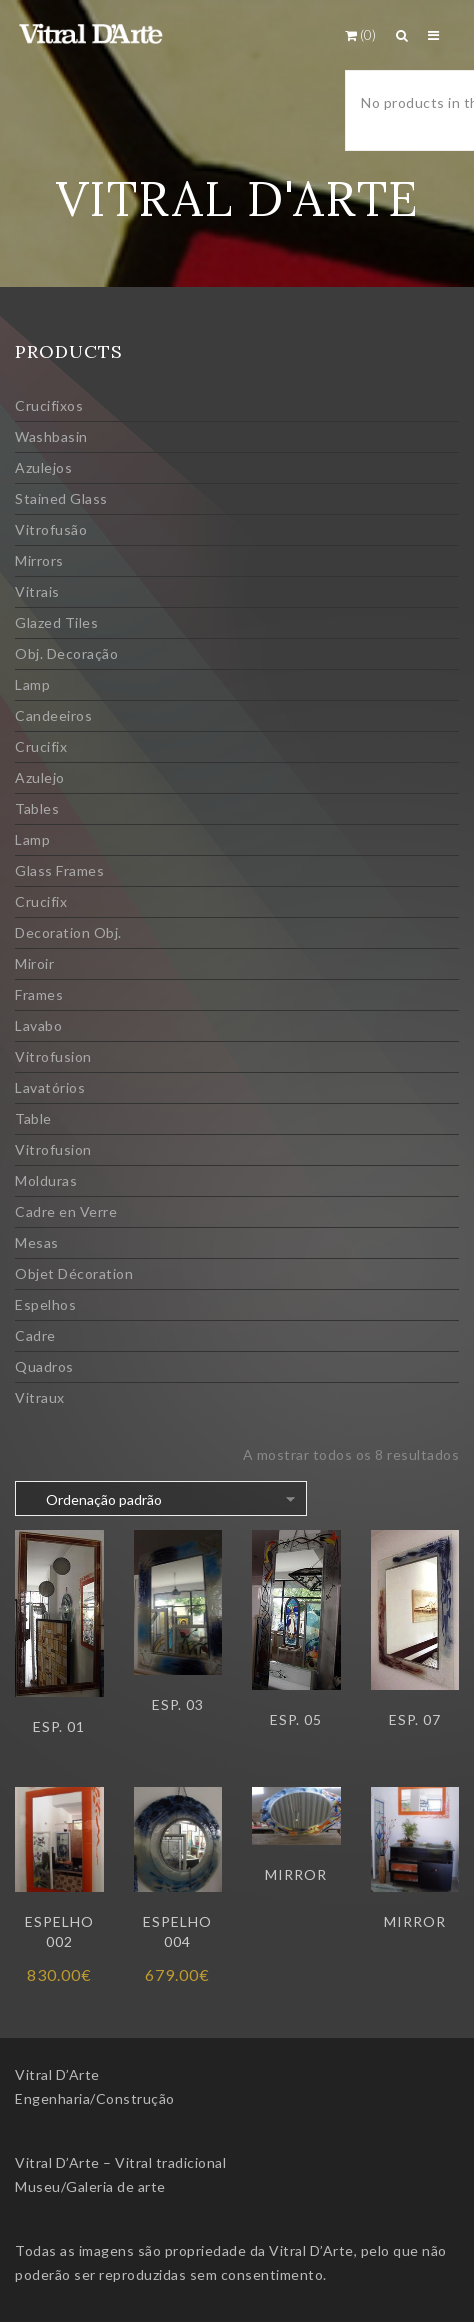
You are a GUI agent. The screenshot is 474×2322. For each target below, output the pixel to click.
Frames (39, 994)
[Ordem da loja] (161, 1498)
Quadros (44, 1366)
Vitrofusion (53, 1056)
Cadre (35, 1335)
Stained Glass (61, 498)
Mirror (296, 1874)
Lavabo (38, 1025)
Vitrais (37, 591)
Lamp (32, 684)
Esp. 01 (59, 1726)
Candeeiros (53, 715)
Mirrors (39, 560)
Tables (37, 808)
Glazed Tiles (56, 622)
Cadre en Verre (66, 1211)
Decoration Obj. (68, 932)
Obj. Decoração (66, 653)
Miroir (34, 963)
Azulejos (43, 467)
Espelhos (45, 1304)
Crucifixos (49, 405)
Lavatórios (50, 1087)
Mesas (37, 1242)
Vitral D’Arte (57, 2074)
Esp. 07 (415, 1719)
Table (33, 1118)
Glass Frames (59, 870)
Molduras (46, 1180)
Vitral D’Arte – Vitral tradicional (120, 2162)
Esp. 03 (178, 1704)
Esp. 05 (296, 1719)
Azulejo (40, 777)
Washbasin (51, 436)
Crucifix (41, 746)
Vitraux (40, 1397)
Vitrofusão (51, 529)
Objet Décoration (74, 1273)
